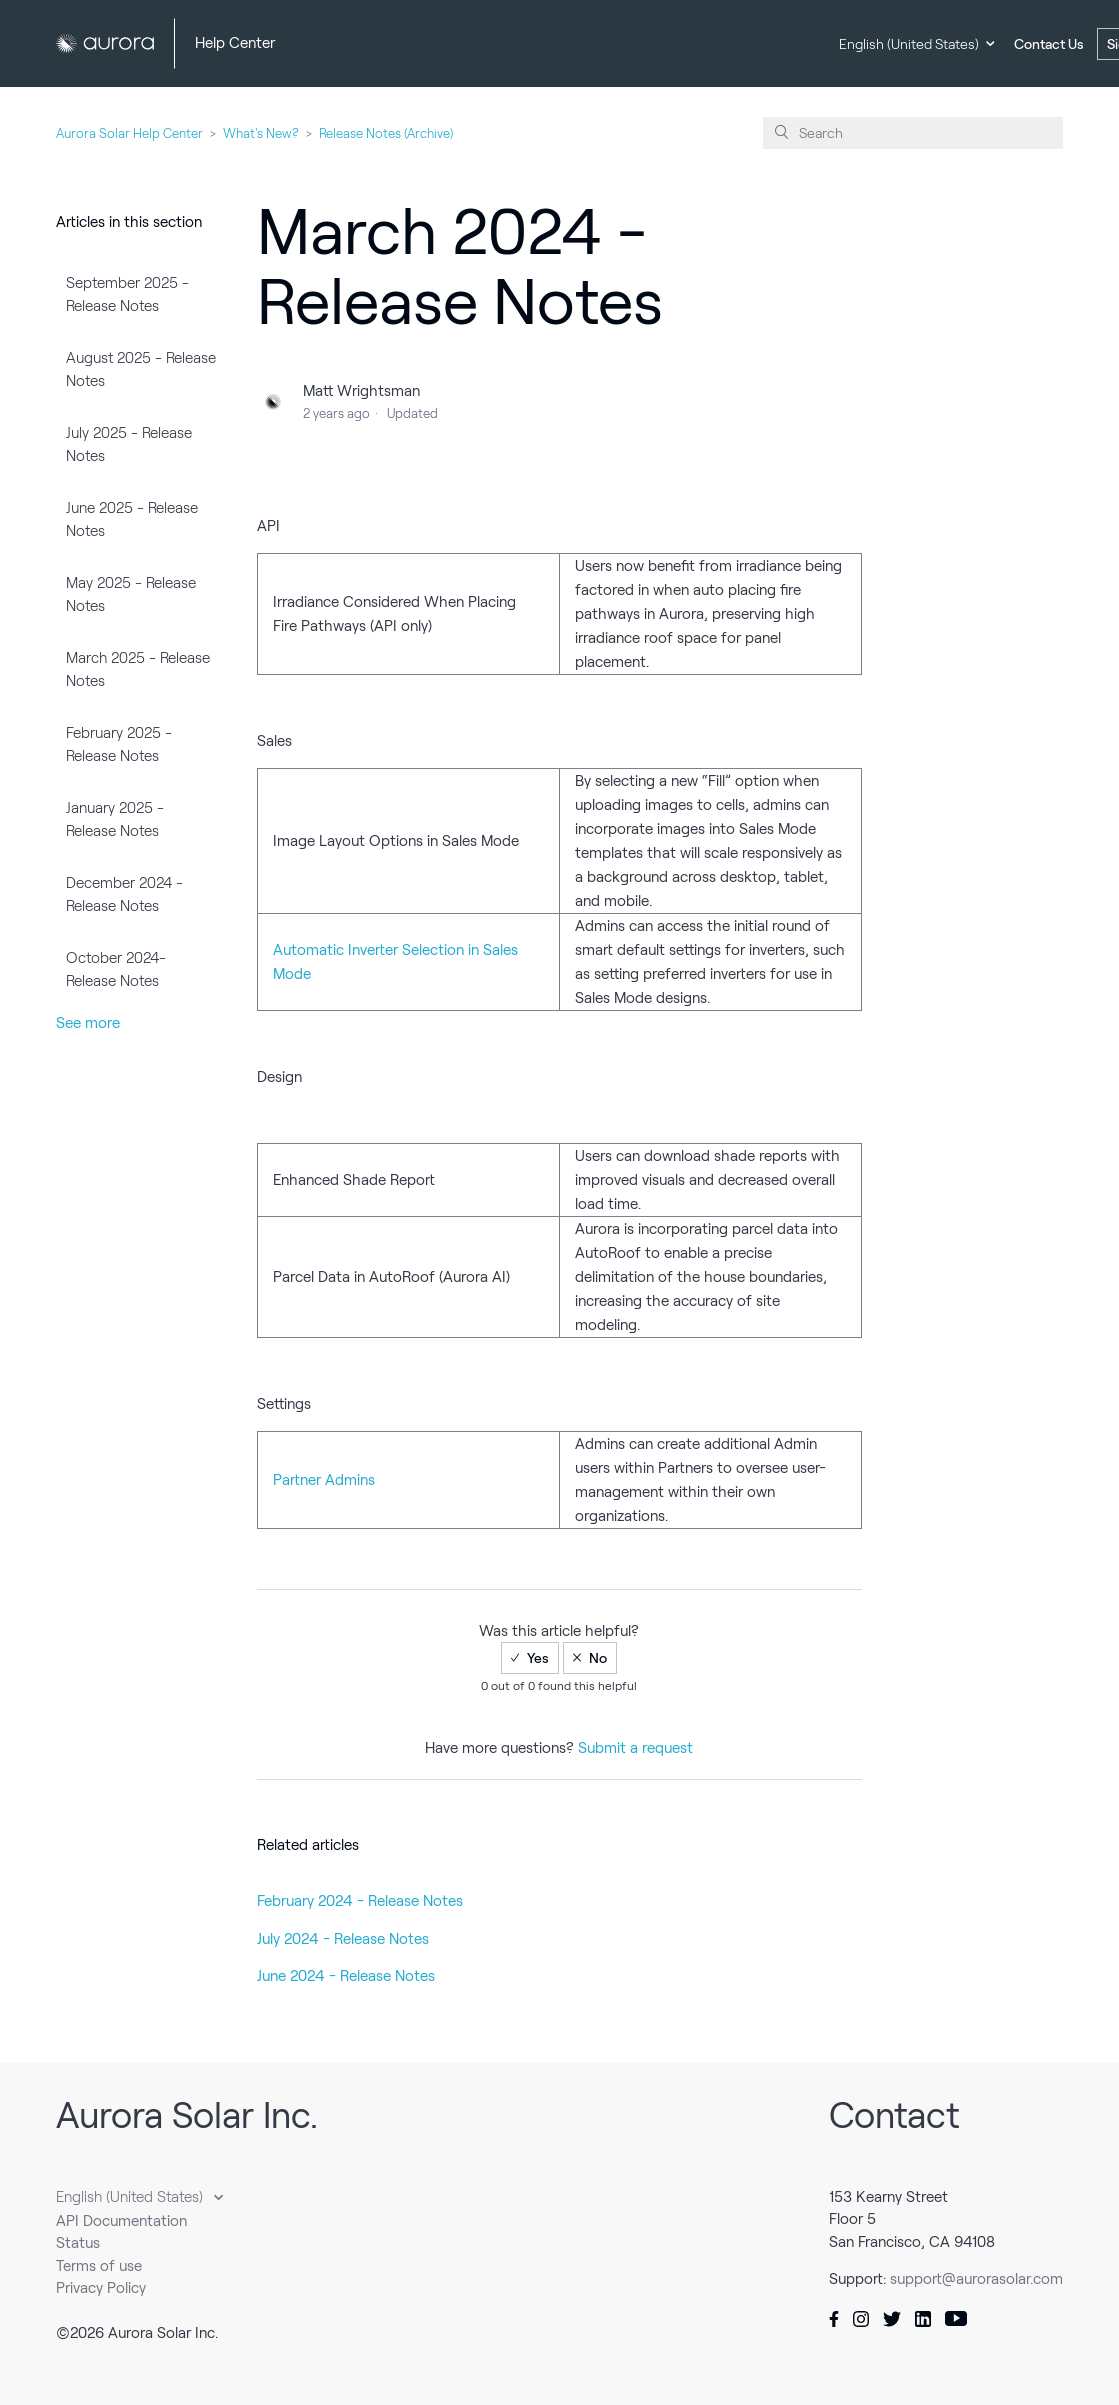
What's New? (261, 133)
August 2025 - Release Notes (141, 369)
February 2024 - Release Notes (360, 1901)
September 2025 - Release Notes (127, 294)
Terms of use (99, 2266)
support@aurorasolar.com (976, 2279)
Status (78, 2243)
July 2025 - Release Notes (129, 444)
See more (88, 1023)
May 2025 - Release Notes (131, 594)
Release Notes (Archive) (386, 133)
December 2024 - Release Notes (124, 894)
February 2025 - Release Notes (119, 744)
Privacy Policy (101, 2288)
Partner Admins (324, 1480)
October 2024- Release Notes (116, 969)
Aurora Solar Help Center (129, 133)
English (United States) (909, 44)
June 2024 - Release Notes (346, 1976)
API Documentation (121, 2221)
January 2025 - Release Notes (115, 819)
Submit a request (635, 1748)
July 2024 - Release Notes (343, 1939)
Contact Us (1049, 44)
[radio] (530, 1658)
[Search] (913, 133)
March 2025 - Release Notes (138, 669)
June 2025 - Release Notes (132, 519)
